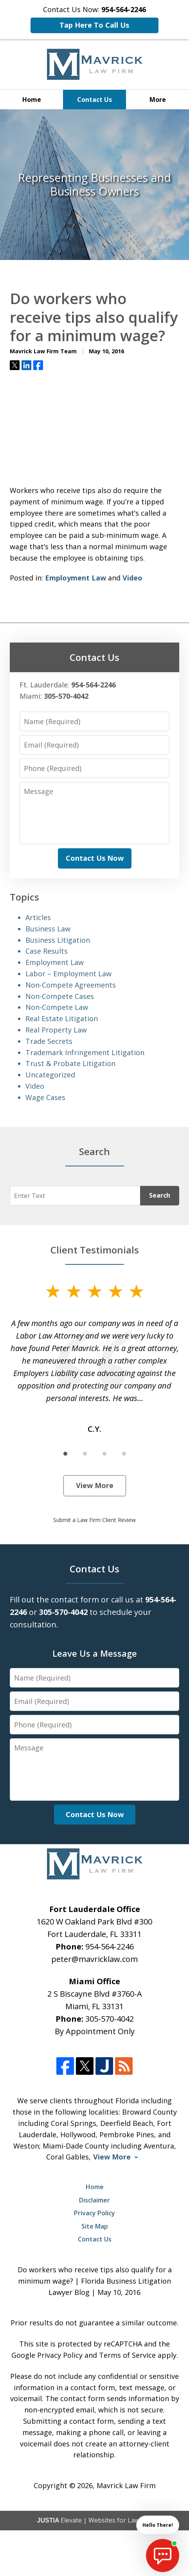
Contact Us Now (95, 858)
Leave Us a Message (94, 1653)
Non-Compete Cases (59, 996)
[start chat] (162, 2555)
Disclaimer (94, 2200)
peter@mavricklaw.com (94, 1959)
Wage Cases (45, 1097)
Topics (24, 896)
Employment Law (75, 577)
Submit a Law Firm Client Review (94, 1520)
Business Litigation (57, 940)
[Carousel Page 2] (85, 1453)
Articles (38, 917)
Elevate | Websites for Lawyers (94, 2520)
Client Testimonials (94, 1249)
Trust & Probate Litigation (70, 1063)
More (157, 99)
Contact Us (94, 99)
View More (94, 1485)
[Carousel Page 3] (104, 1453)
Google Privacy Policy (47, 2355)
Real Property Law (56, 1029)
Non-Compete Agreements (70, 985)
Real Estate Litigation (61, 1018)
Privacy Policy (94, 2213)
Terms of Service (127, 2355)
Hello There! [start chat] (157, 2525)
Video (132, 577)
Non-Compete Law (56, 1007)
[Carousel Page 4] (124, 1453)
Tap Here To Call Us (94, 25)
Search (159, 1195)
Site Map (94, 2226)
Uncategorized (50, 1074)
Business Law (47, 928)
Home (31, 99)
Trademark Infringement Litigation (84, 1052)
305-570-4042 (109, 2018)
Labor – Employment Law (68, 973)
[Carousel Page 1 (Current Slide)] (65, 1453)
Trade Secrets (48, 1041)
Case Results (46, 951)
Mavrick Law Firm (126, 2485)
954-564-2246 (109, 1946)
